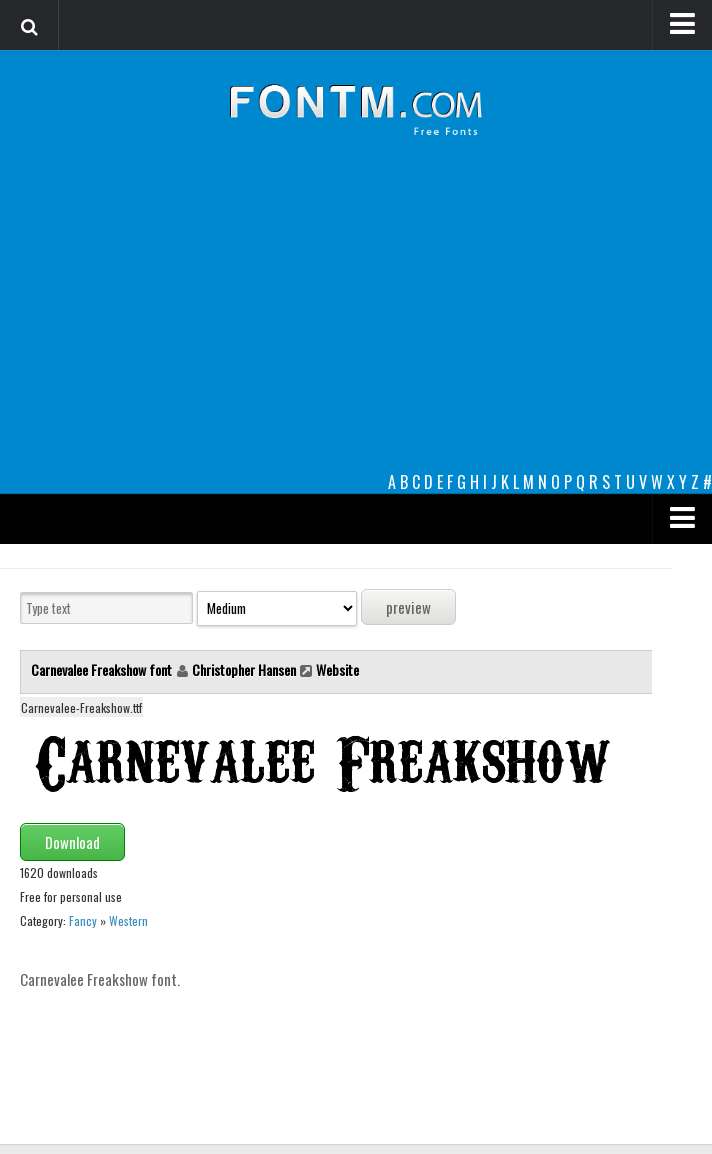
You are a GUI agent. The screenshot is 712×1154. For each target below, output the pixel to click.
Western (128, 920)
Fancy (83, 920)
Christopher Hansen (244, 669)
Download (72, 842)
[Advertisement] (356, 320)
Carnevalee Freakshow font (103, 669)
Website (337, 669)
